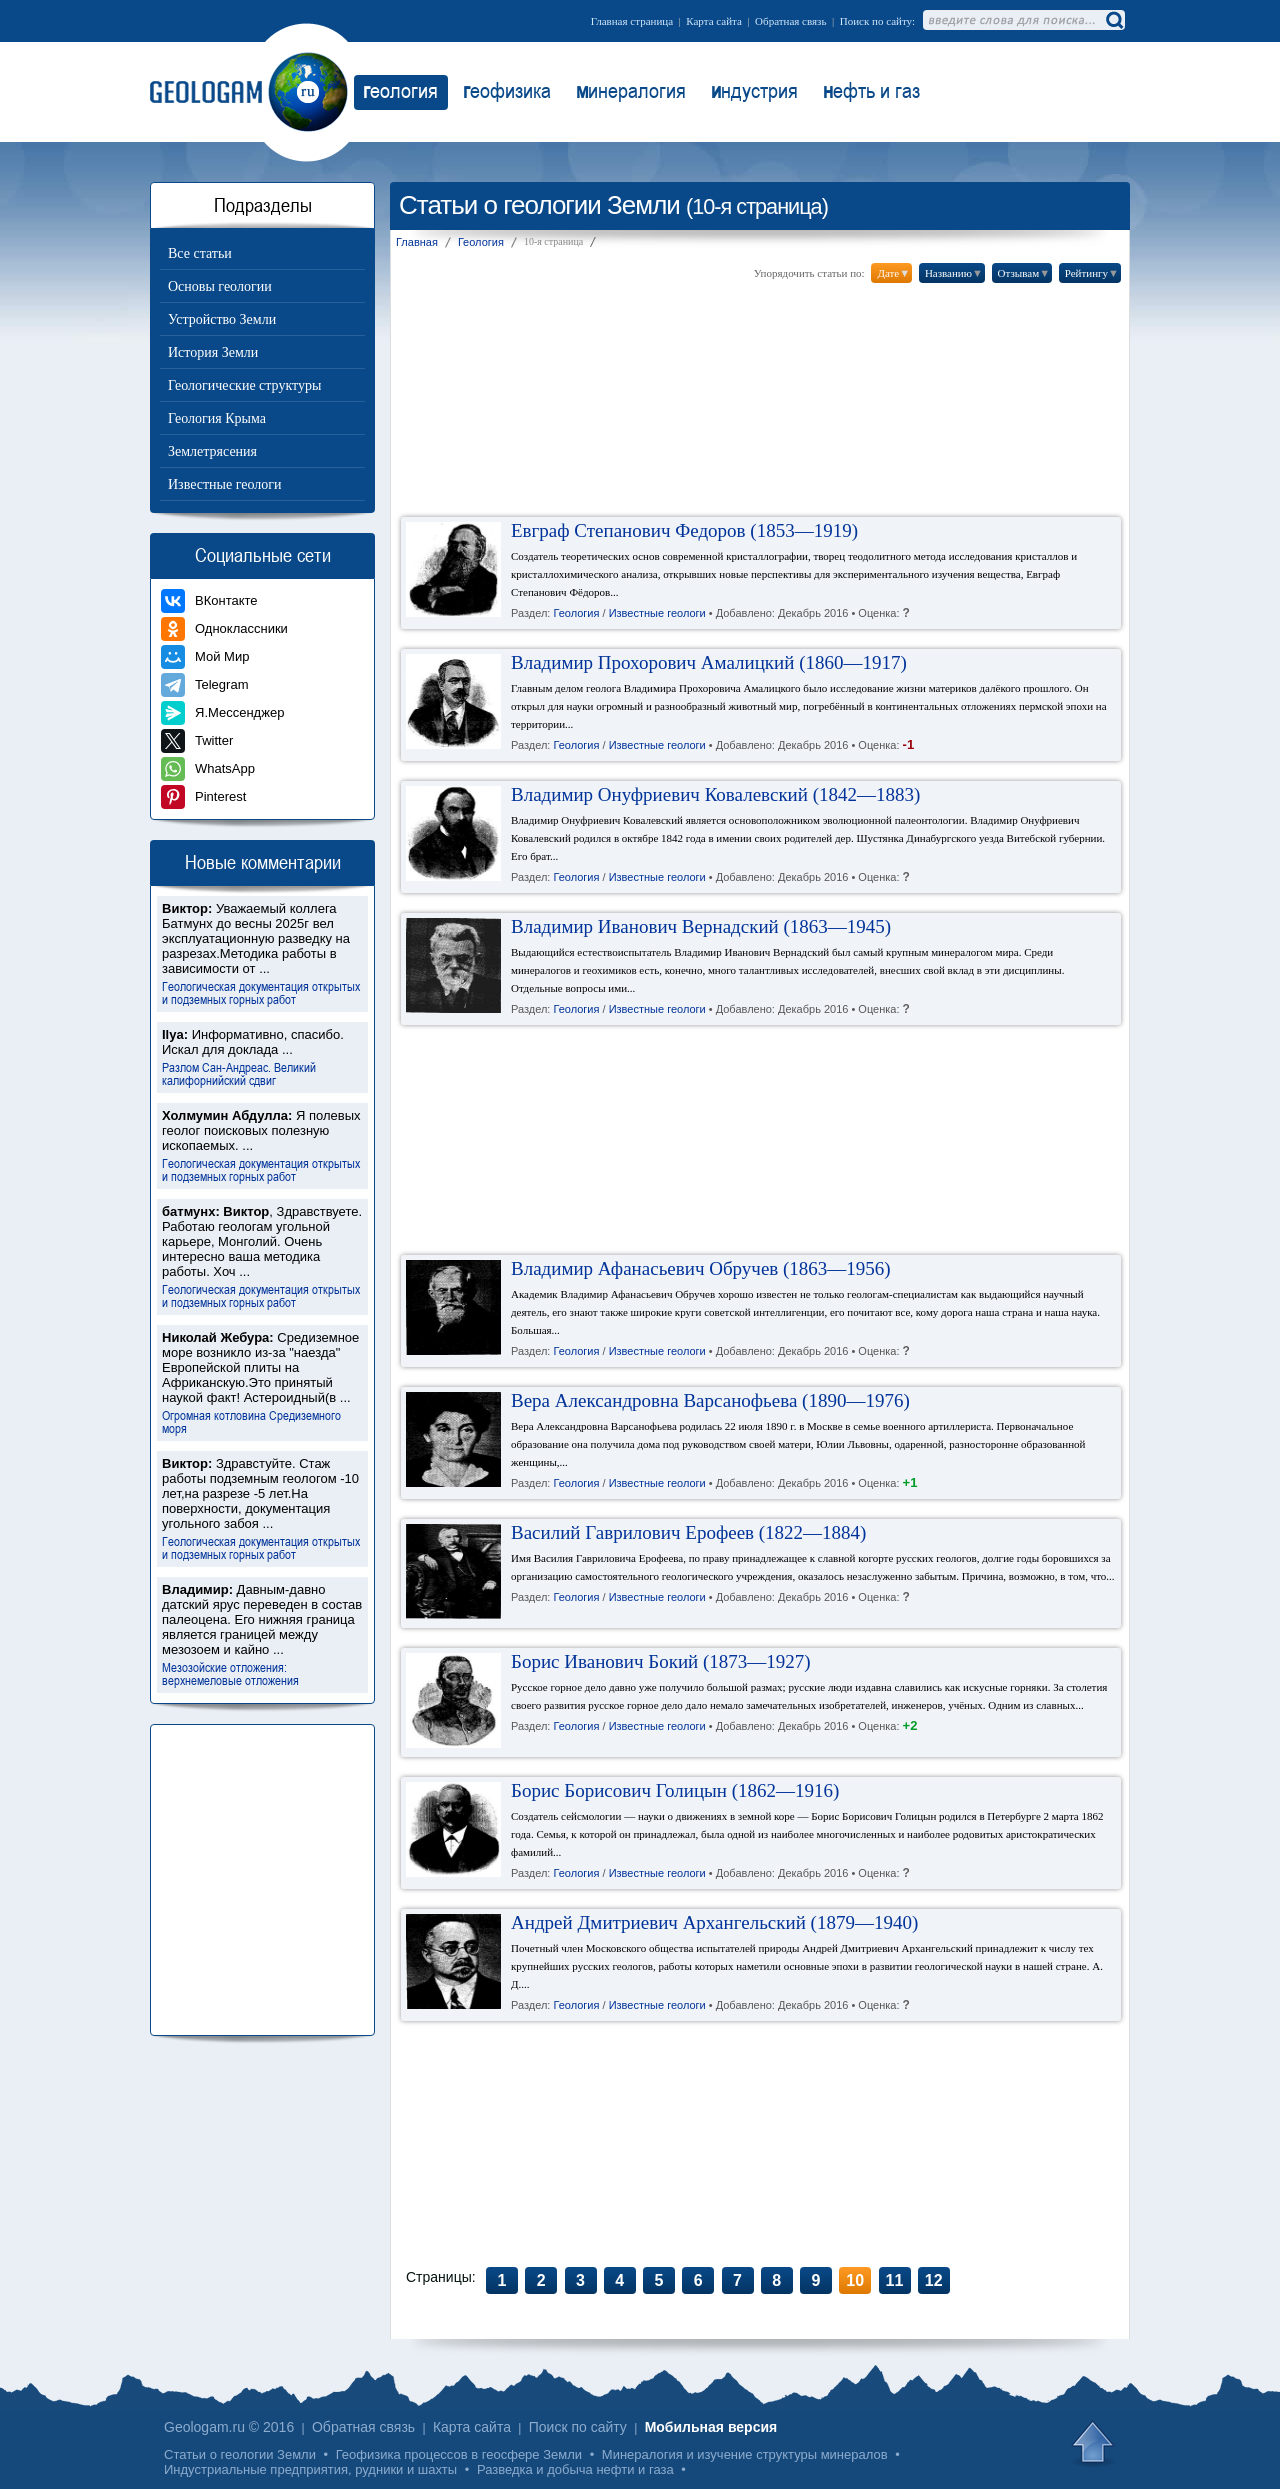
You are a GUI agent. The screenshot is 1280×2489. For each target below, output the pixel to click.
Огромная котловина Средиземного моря (251, 1421)
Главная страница (632, 21)
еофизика (507, 90)
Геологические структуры (244, 385)
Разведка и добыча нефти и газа (575, 2469)
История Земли (213, 352)
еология (400, 90)
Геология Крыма (217, 418)
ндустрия (754, 90)
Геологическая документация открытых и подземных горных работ (261, 992)
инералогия (631, 90)
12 (934, 2280)
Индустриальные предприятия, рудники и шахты (310, 2469)
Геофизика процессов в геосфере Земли (459, 2454)
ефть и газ (871, 90)
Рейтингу (1092, 273)
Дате (893, 273)
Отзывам (1024, 273)
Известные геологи (224, 484)
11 (895, 2280)
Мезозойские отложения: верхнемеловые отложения (230, 1673)
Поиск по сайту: (877, 21)
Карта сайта (714, 21)
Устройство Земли (222, 319)
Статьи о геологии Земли (240, 2454)
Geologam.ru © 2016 (229, 2427)
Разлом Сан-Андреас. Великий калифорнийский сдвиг (239, 1073)
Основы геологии (220, 286)
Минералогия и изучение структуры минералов (745, 2454)
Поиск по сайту (578, 2427)
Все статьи (200, 253)
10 (855, 2280)
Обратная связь (790, 21)
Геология (576, 614)
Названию (954, 273)
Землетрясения (212, 451)
